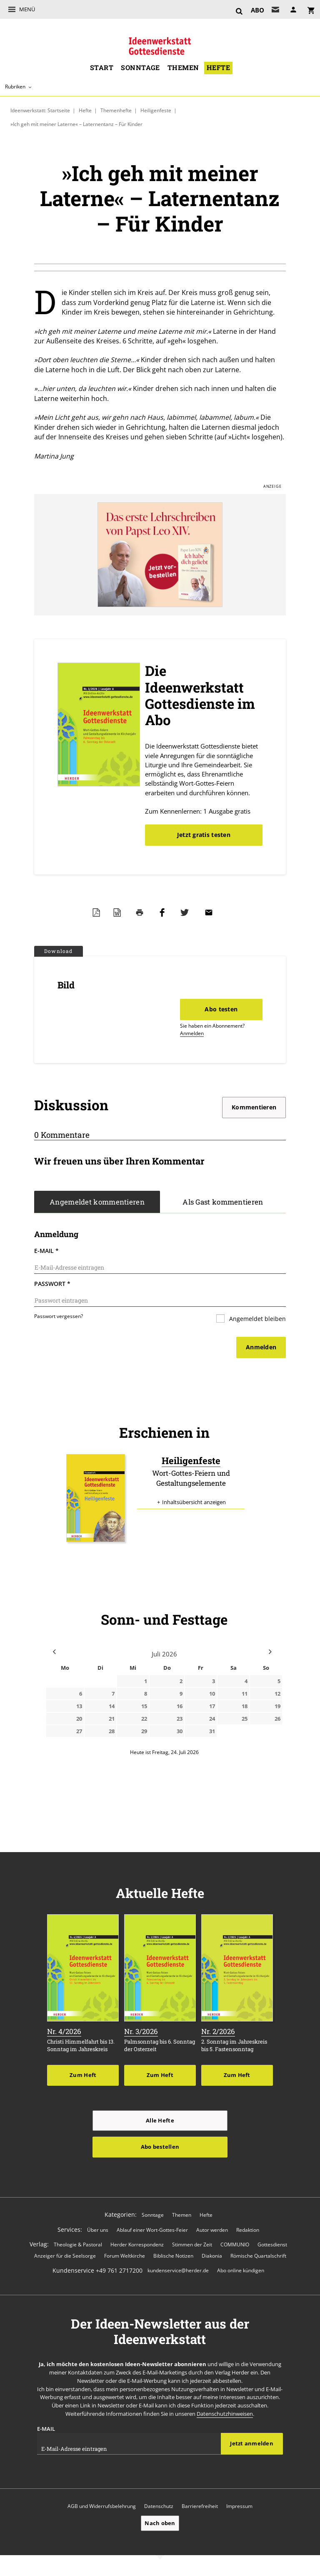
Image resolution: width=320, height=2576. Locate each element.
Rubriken (15, 86)
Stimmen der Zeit (192, 2244)
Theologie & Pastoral (78, 2244)
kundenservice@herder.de (178, 2270)
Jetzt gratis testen (203, 835)
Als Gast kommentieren (222, 1202)
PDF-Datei (98, 912)
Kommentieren (254, 1107)
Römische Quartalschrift (258, 2255)
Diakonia (212, 2255)
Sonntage (140, 67)
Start (101, 67)
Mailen (210, 912)
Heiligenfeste (155, 110)
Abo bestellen (160, 2146)
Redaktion (247, 2229)
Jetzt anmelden (251, 2443)
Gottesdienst (272, 2244)
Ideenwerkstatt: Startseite (40, 110)
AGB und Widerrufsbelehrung (102, 2506)
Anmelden (192, 1033)
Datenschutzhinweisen (225, 2413)
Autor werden (212, 2229)
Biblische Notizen (173, 2255)
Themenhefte (116, 110)
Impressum (239, 2506)
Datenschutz (158, 2506)
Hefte (218, 67)
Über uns (97, 2229)
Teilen (164, 912)
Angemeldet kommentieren (97, 1202)
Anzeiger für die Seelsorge (65, 2255)
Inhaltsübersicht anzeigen (194, 1502)
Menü (27, 9)
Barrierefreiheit (200, 2506)
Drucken (141, 912)
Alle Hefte (160, 2120)
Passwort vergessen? (58, 1316)
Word (119, 912)
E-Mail (46, 1251)
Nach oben (160, 2523)
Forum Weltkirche (124, 2255)
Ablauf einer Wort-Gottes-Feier (152, 2229)
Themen (183, 67)
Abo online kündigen (240, 2270)
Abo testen (221, 1009)
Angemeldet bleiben (257, 1319)
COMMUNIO (234, 2244)
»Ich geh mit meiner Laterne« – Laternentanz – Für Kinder (76, 124)
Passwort (52, 1284)
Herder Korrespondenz (137, 2244)
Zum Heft (83, 2075)
